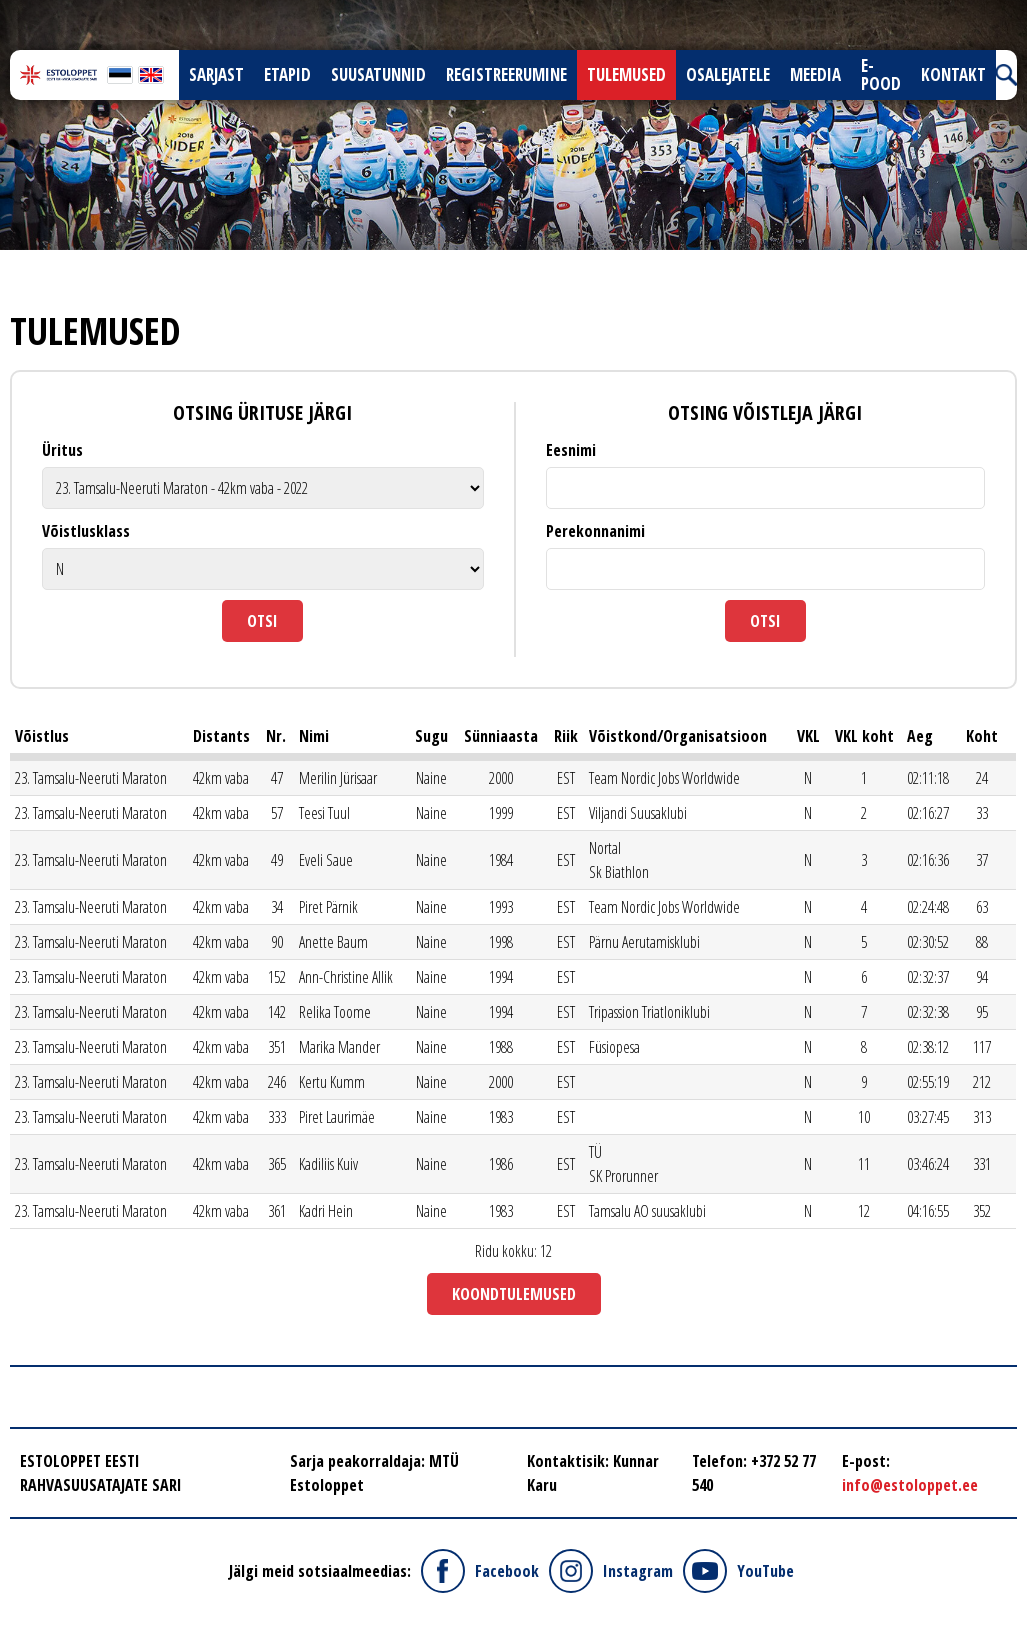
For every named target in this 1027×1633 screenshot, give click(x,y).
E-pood (881, 74)
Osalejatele (728, 74)
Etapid (287, 74)
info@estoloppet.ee (910, 1485)
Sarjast (216, 74)
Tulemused (626, 74)
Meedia (815, 74)
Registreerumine (506, 74)
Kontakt (953, 74)
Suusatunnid (378, 74)
